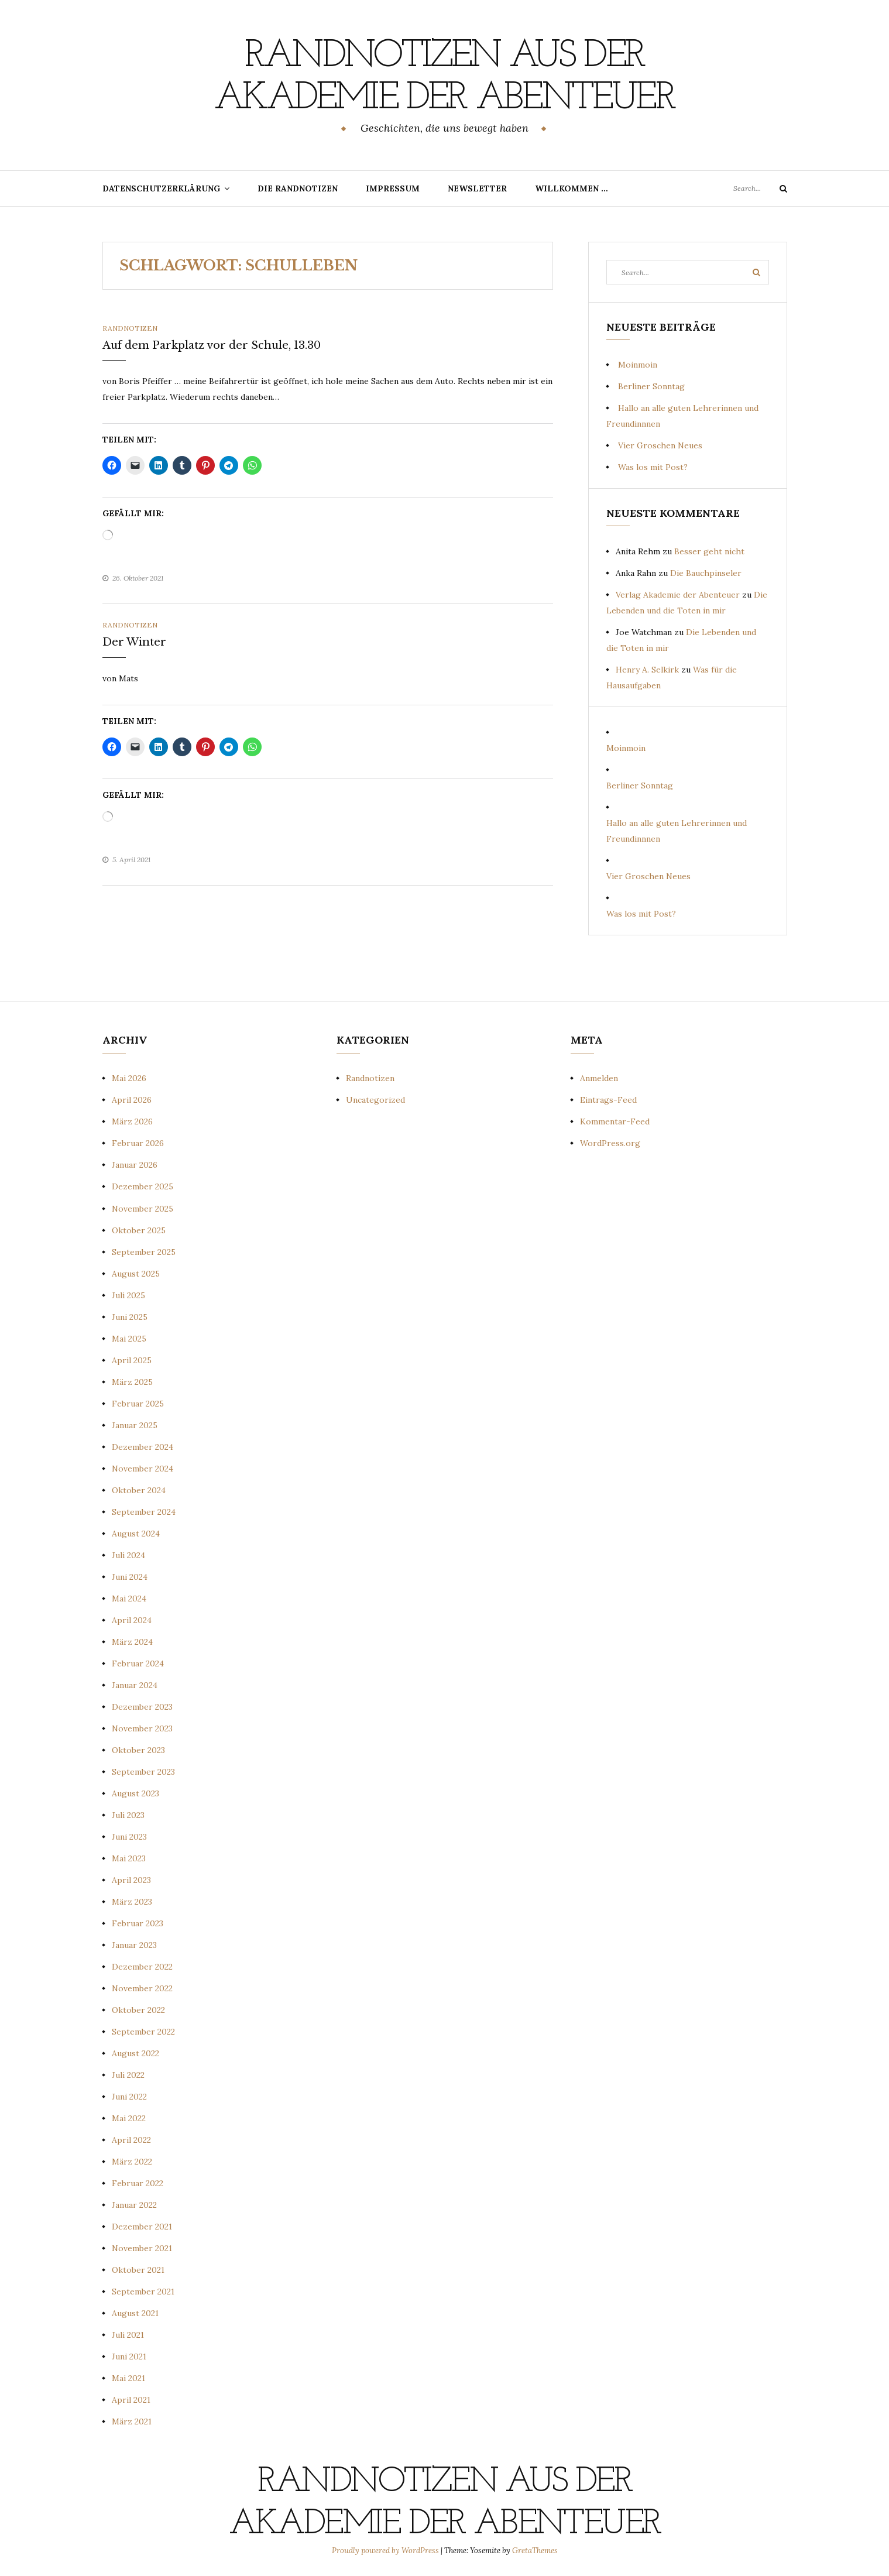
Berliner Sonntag (651, 386)
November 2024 (142, 1468)
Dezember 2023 (142, 1707)
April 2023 (131, 1880)
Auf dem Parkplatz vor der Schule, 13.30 (211, 345)
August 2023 (135, 1793)
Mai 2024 (129, 1598)
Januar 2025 (134, 1425)
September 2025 (144, 1252)
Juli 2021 (128, 2335)
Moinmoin (637, 364)
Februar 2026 (138, 1143)
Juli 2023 (128, 1815)
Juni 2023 (129, 1836)
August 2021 (135, 2313)
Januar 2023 (134, 1945)
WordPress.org (610, 1143)
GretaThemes (535, 2551)
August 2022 (135, 2053)
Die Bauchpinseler (706, 573)
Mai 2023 (129, 1858)
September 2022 (143, 2031)
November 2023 (142, 1728)
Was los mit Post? (653, 467)
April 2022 (131, 2140)
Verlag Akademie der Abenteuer (678, 594)
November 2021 (142, 2248)
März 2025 (132, 1382)
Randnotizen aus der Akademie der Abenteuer (444, 77)
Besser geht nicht (709, 551)
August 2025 (136, 1273)
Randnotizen (129, 328)
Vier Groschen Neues (660, 445)
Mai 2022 (129, 2118)
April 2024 (132, 1620)
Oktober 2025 (139, 1230)
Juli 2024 (128, 1555)
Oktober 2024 (139, 1490)
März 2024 (132, 1642)
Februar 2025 (138, 1403)
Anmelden (599, 1078)
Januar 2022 (134, 2205)
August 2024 (136, 1533)
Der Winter (134, 642)
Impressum (393, 188)
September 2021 (143, 2291)
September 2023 (143, 1772)
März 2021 (132, 2421)
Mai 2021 (128, 2378)
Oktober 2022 (138, 2010)
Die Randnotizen (298, 188)
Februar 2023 (137, 1923)
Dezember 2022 (142, 1966)
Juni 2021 (129, 2356)
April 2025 (132, 1360)
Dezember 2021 (142, 2226)
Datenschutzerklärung (161, 188)
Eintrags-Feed (608, 1100)
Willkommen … (571, 188)
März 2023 (132, 1901)
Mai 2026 (129, 1078)
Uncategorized (375, 1100)
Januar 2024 (134, 1685)
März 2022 (132, 2161)
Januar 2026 (134, 1165)
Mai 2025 (129, 1338)
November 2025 (142, 1208)
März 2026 (132, 1121)
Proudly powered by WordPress (386, 2551)
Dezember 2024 (142, 1447)
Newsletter (477, 188)
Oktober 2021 (138, 2270)
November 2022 (142, 1988)
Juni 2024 (129, 1577)
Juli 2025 (128, 1295)
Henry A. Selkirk (647, 669)
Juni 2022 (129, 2096)
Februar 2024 (138, 1663)
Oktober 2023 (138, 1750)
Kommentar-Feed (615, 1121)
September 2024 (144, 1512)
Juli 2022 (128, 2075)
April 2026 (132, 1100)
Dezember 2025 (142, 1186)
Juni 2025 (129, 1317)
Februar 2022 (137, 2183)
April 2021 (131, 2400)
